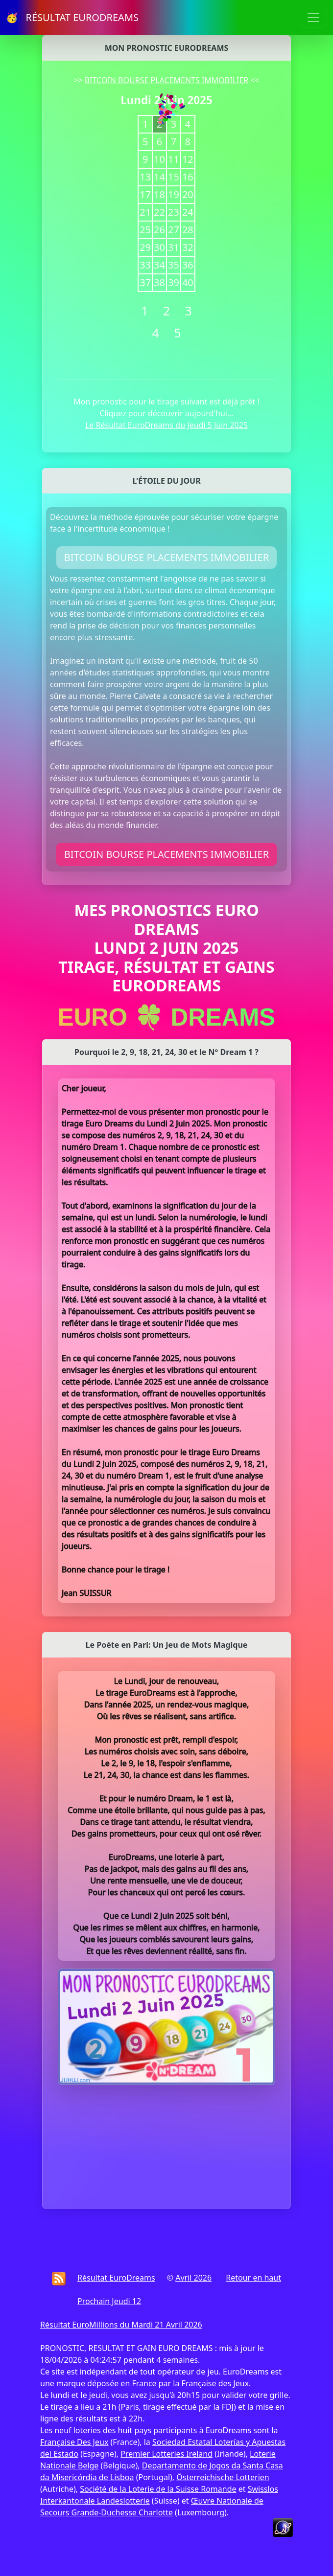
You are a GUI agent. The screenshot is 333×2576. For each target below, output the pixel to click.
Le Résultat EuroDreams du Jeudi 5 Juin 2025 (166, 425)
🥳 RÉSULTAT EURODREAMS (72, 17)
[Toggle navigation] (313, 17)
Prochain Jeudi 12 (109, 2301)
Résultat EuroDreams (116, 2277)
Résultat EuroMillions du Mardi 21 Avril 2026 (121, 2324)
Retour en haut (253, 2277)
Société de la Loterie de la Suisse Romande (158, 2489)
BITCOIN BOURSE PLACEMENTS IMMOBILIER (167, 80)
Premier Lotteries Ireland (166, 2453)
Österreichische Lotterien (222, 2477)
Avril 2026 (193, 2277)
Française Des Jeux (74, 2442)
